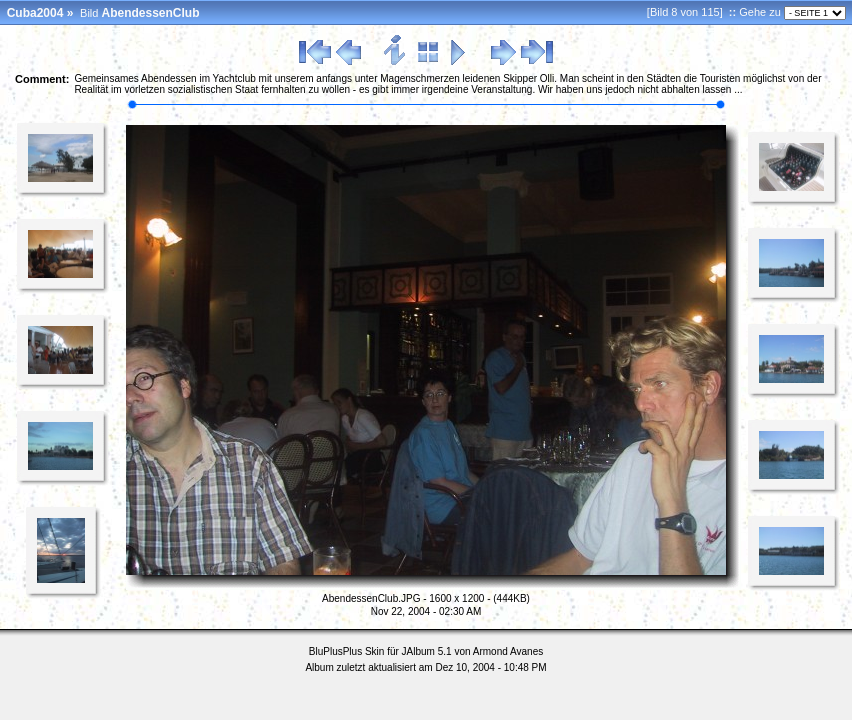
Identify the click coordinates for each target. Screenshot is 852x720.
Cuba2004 (35, 13)
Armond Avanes (508, 651)
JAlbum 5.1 (427, 651)
